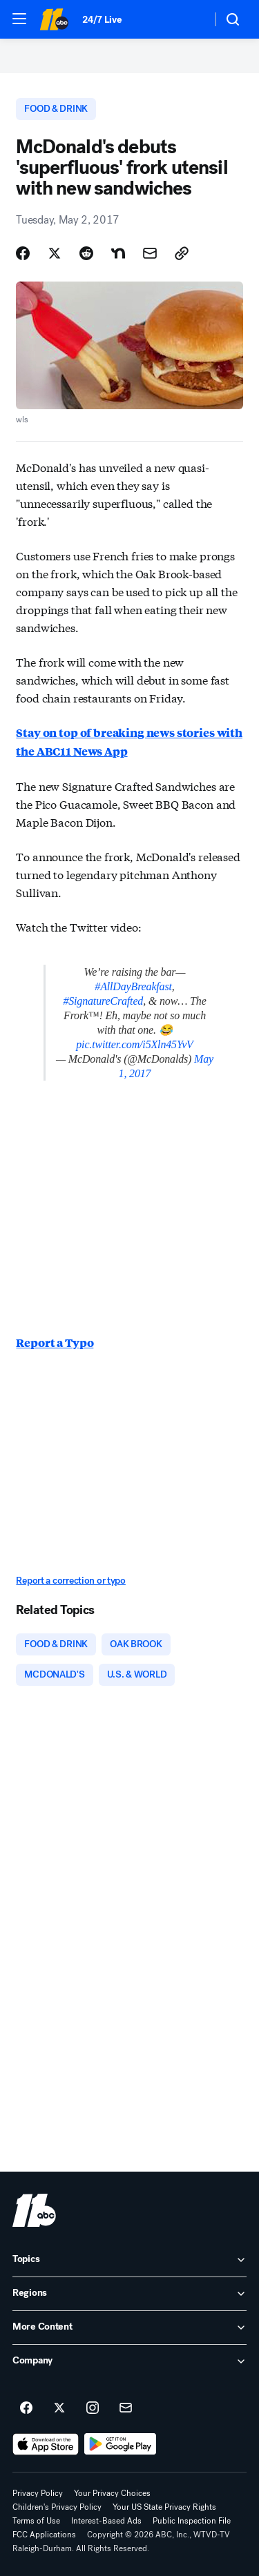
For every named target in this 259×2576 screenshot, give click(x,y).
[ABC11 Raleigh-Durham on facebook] (26, 2408)
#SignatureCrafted (103, 1001)
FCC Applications (44, 2534)
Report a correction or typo (70, 1580)
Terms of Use (36, 2521)
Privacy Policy (37, 2493)
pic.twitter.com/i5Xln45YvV (134, 1044)
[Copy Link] (181, 253)
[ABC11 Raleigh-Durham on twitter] (59, 2408)
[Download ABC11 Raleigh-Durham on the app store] (45, 2444)
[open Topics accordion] (129, 2259)
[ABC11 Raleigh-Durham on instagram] (92, 2408)
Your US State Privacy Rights (164, 2507)
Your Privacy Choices (112, 2493)
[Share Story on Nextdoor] (118, 253)
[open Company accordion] (129, 2361)
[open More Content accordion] (129, 2327)
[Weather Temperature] (190, 19)
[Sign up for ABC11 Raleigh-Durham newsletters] (126, 2408)
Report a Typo (54, 1342)
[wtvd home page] (34, 2210)
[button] (19, 18)
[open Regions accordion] (129, 2293)
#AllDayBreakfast (133, 986)
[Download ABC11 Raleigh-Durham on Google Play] (120, 2444)
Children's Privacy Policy (57, 2507)
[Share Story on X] (54, 253)
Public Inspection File (192, 2521)
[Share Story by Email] (150, 253)
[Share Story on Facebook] (23, 253)
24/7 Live (102, 19)
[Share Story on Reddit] (86, 253)
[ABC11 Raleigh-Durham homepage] (53, 19)
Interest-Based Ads (106, 2521)
